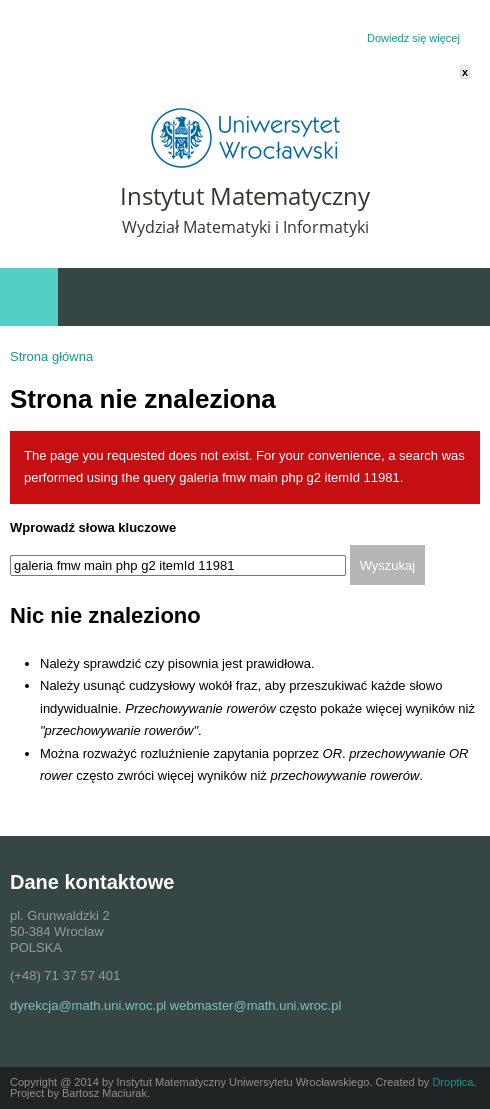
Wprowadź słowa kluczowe (93, 527)
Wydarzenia (451, 297)
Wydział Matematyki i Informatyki (245, 227)
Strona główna (51, 356)
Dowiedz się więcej (413, 38)
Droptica (452, 1082)
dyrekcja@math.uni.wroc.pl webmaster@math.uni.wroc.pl (175, 1005)
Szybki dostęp (369, 297)
